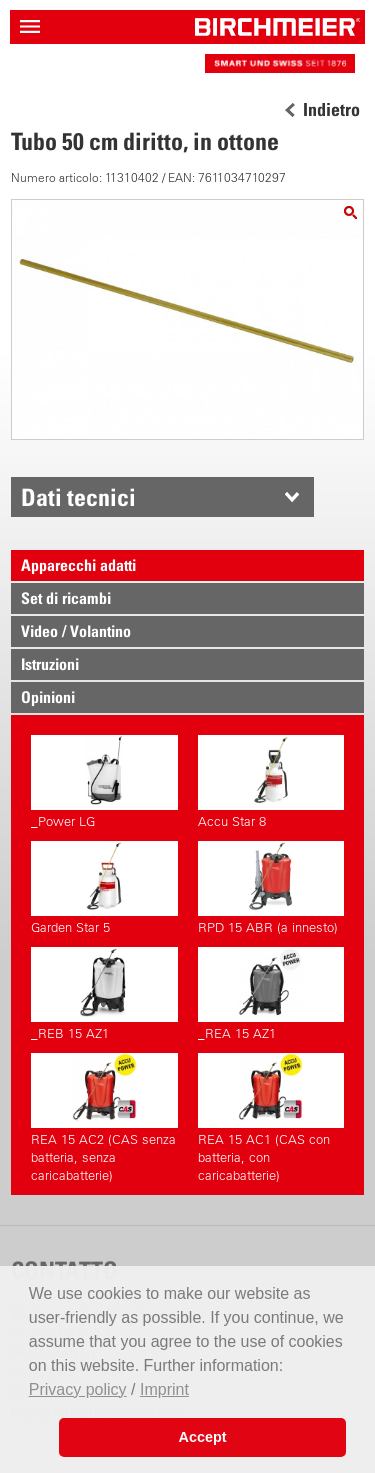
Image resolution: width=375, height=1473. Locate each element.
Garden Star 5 (104, 888)
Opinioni (48, 697)
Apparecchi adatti (78, 565)
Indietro (331, 110)
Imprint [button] (164, 1389)
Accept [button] (203, 1437)
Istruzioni (50, 664)
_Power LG (104, 782)
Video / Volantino (76, 631)
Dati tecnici (78, 497)
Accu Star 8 (271, 782)
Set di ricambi (66, 598)
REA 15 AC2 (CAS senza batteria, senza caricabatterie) (104, 1118)
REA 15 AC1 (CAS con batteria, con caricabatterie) (271, 1118)
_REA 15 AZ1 (271, 994)
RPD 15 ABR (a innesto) (271, 888)
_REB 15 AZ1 (104, 994)
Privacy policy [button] (78, 1389)
